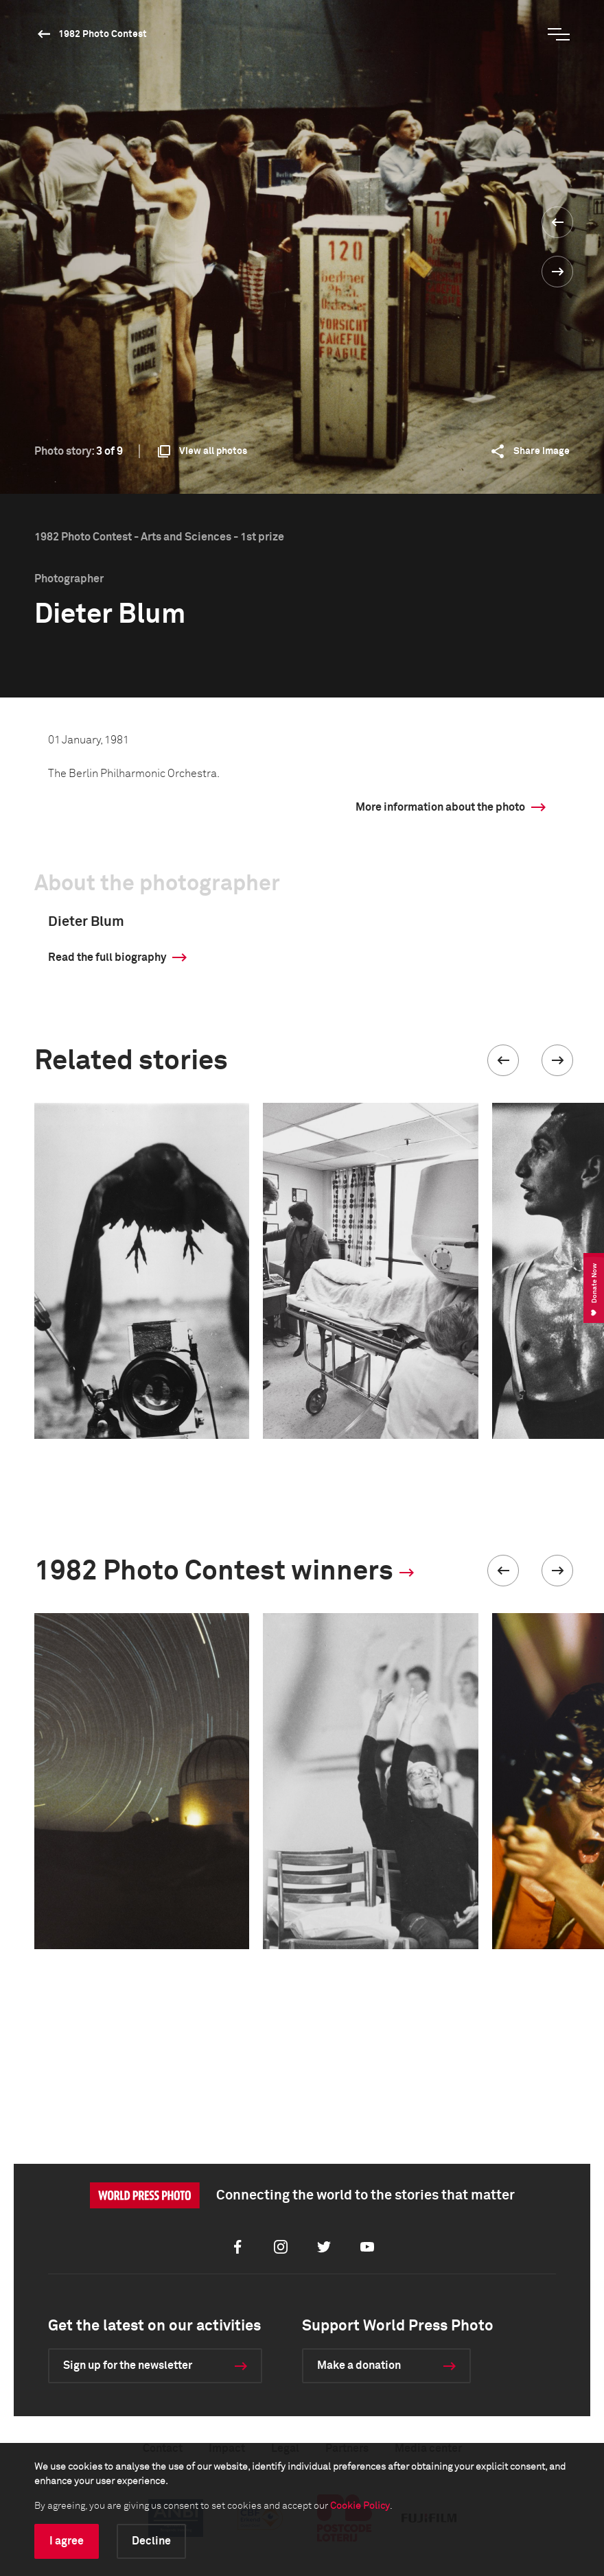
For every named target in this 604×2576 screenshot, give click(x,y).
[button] (503, 1060)
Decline (151, 2541)
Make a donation (359, 2365)
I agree (66, 2541)
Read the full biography (107, 957)
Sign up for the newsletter (127, 2365)
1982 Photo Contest (102, 34)
